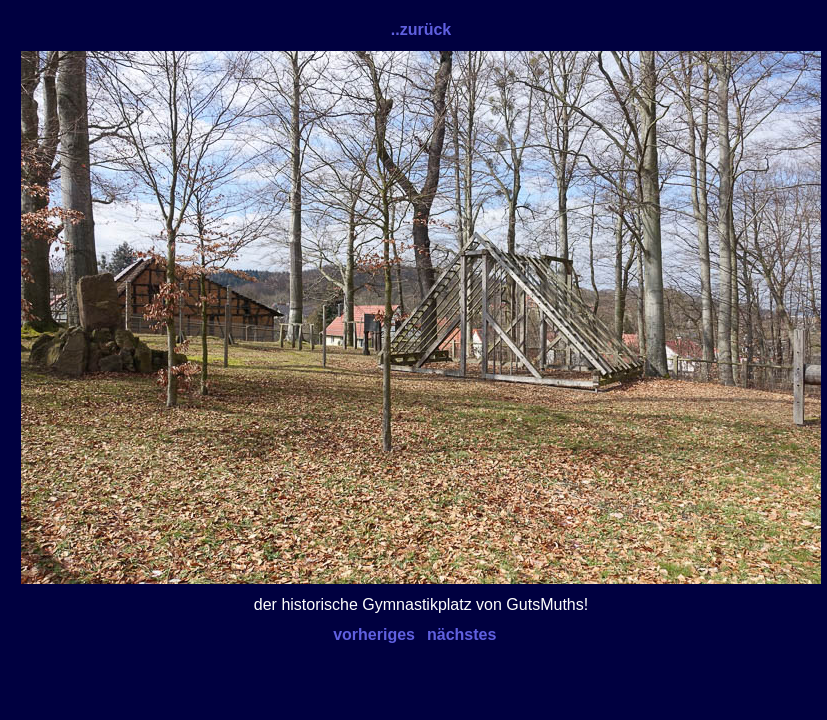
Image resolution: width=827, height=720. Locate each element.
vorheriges (374, 634)
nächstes (461, 634)
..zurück (421, 29)
